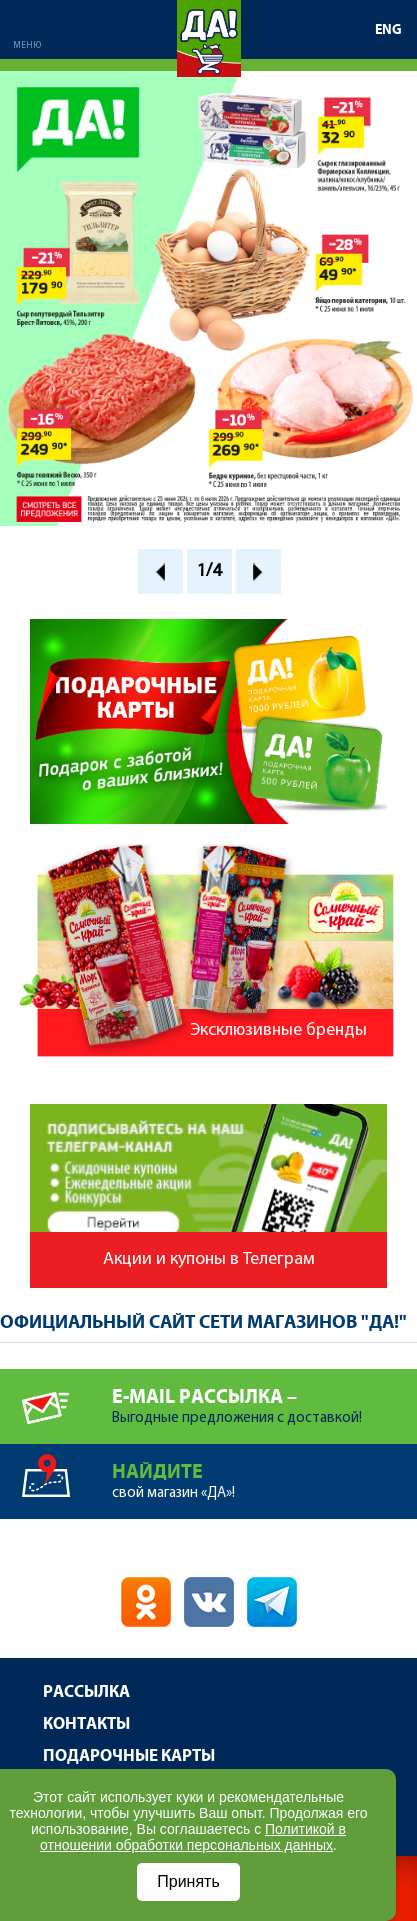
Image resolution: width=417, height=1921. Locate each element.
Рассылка (86, 1692)
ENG (388, 30)
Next (258, 571)
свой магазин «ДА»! (264, 1472)
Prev (160, 571)
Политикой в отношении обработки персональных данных (193, 1837)
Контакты (86, 1724)
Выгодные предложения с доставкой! (264, 1397)
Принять (188, 1881)
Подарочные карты (129, 1756)
